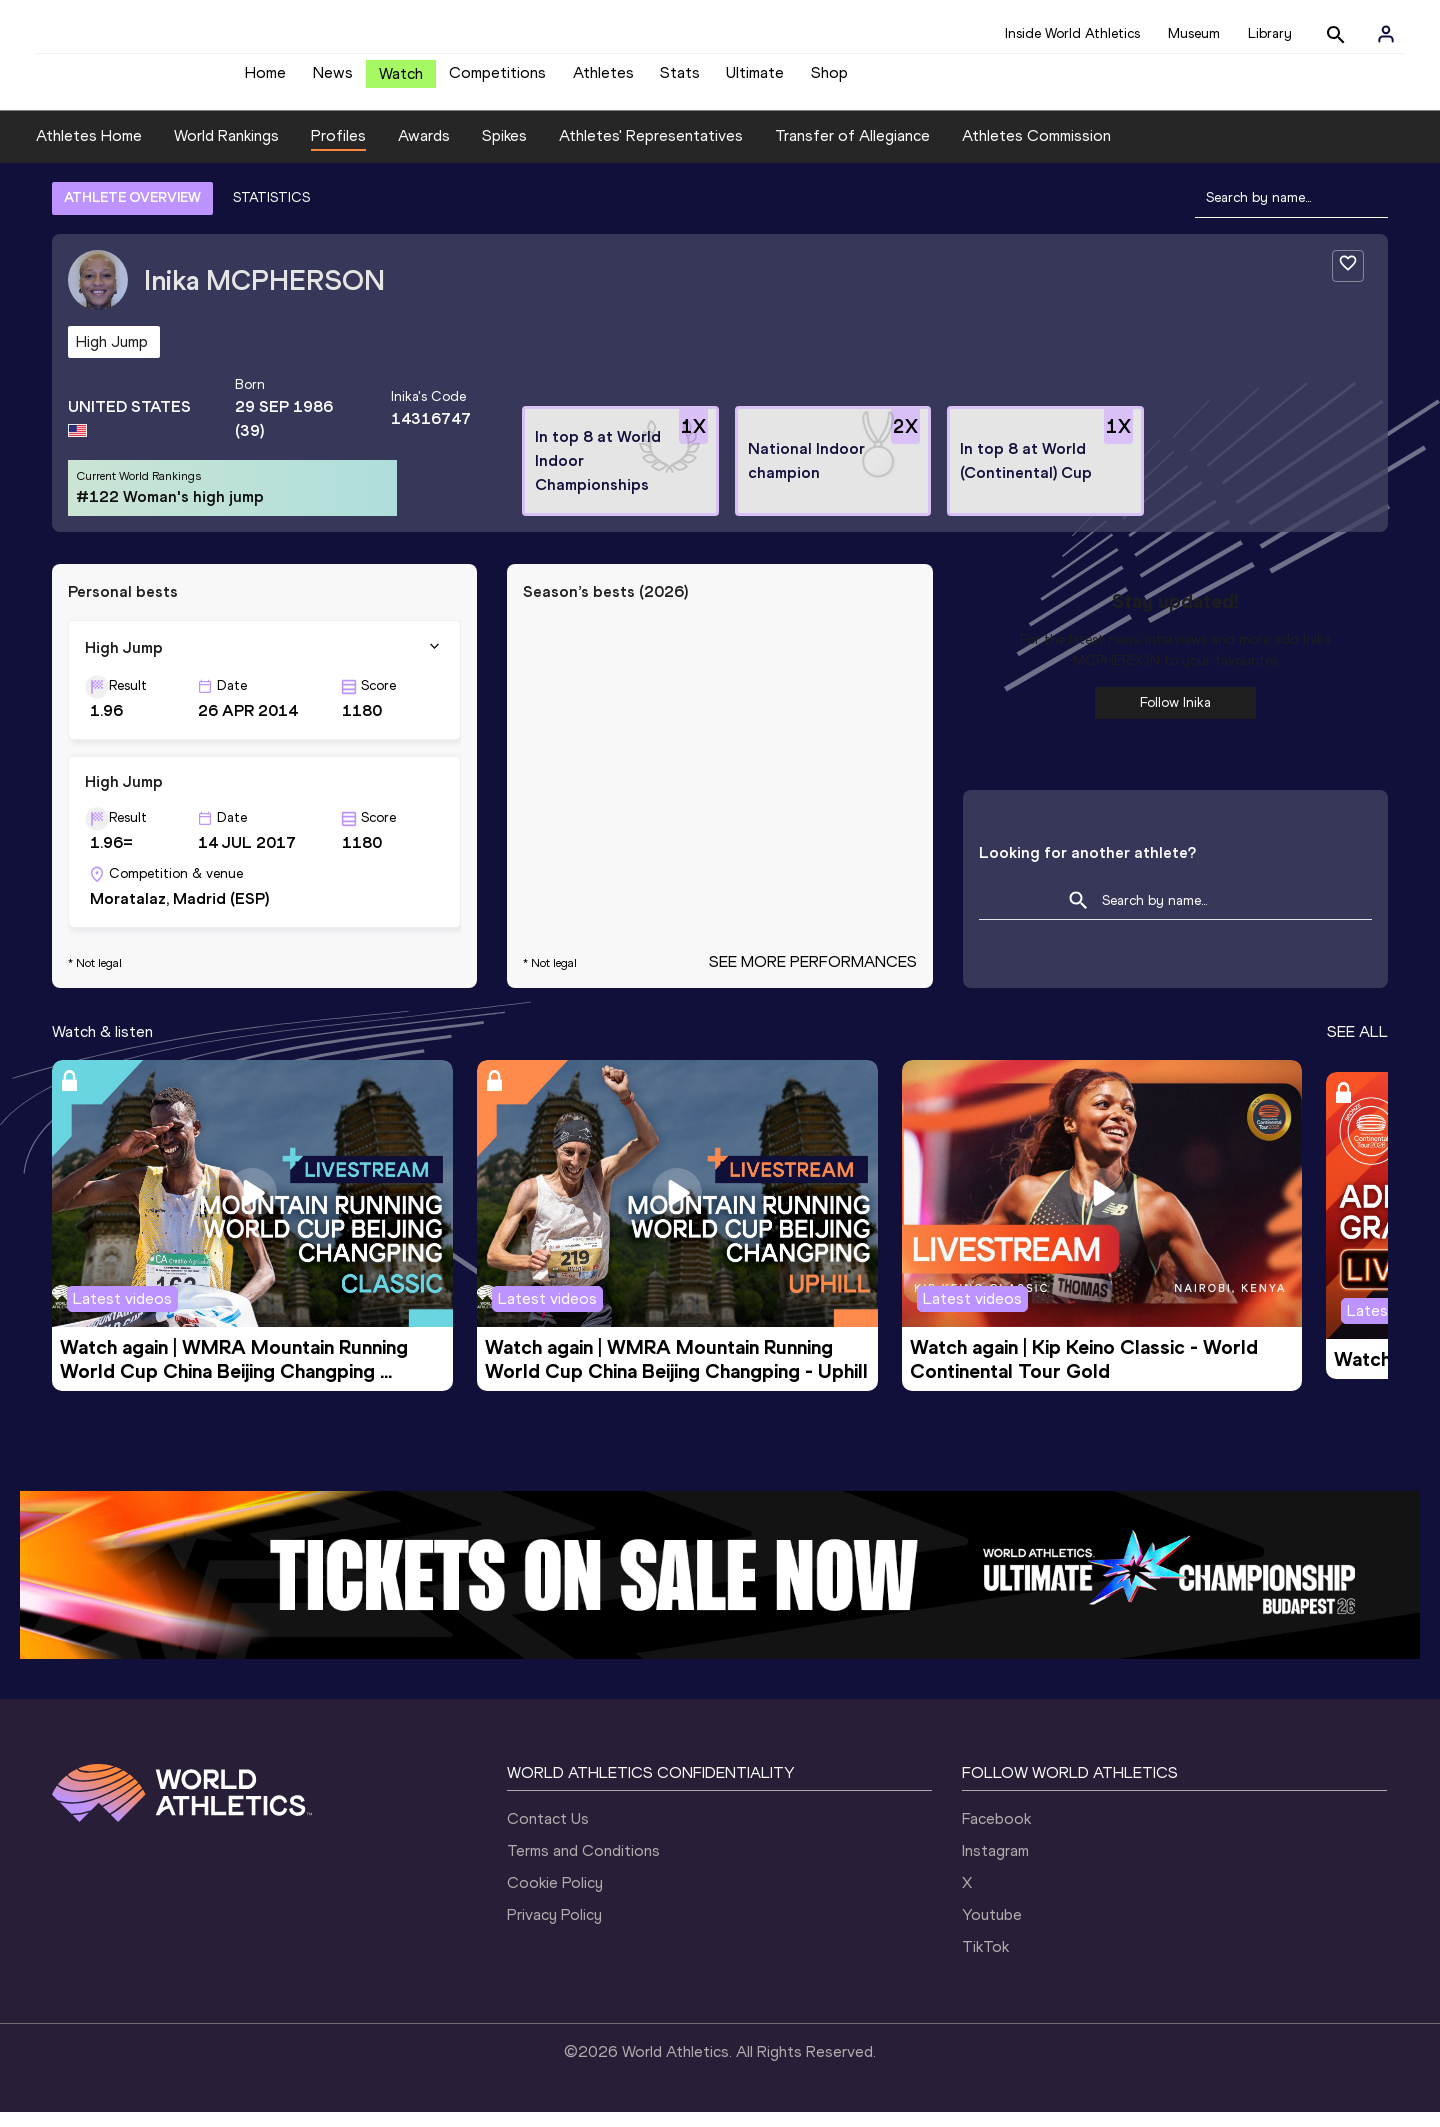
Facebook (996, 1833)
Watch (401, 81)
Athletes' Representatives (651, 150)
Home (265, 80)
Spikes (504, 150)
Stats (680, 80)
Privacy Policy (554, 1929)
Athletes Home (89, 150)
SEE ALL (1357, 1046)
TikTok (985, 1961)
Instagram (995, 1865)
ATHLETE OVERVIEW (132, 212)
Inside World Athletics (1072, 33)
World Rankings (226, 150)
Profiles (338, 150)
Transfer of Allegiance (852, 150)
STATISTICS (271, 212)
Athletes (603, 80)
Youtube (992, 1929)
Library (1270, 33)
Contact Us (548, 1833)
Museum (1194, 33)
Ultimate (755, 80)
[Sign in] (1386, 34)
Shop (829, 80)
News (333, 80)
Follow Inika (1175, 717)
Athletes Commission (1036, 150)
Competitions (497, 80)
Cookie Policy (555, 1897)
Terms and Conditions (583, 1865)
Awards (424, 150)
